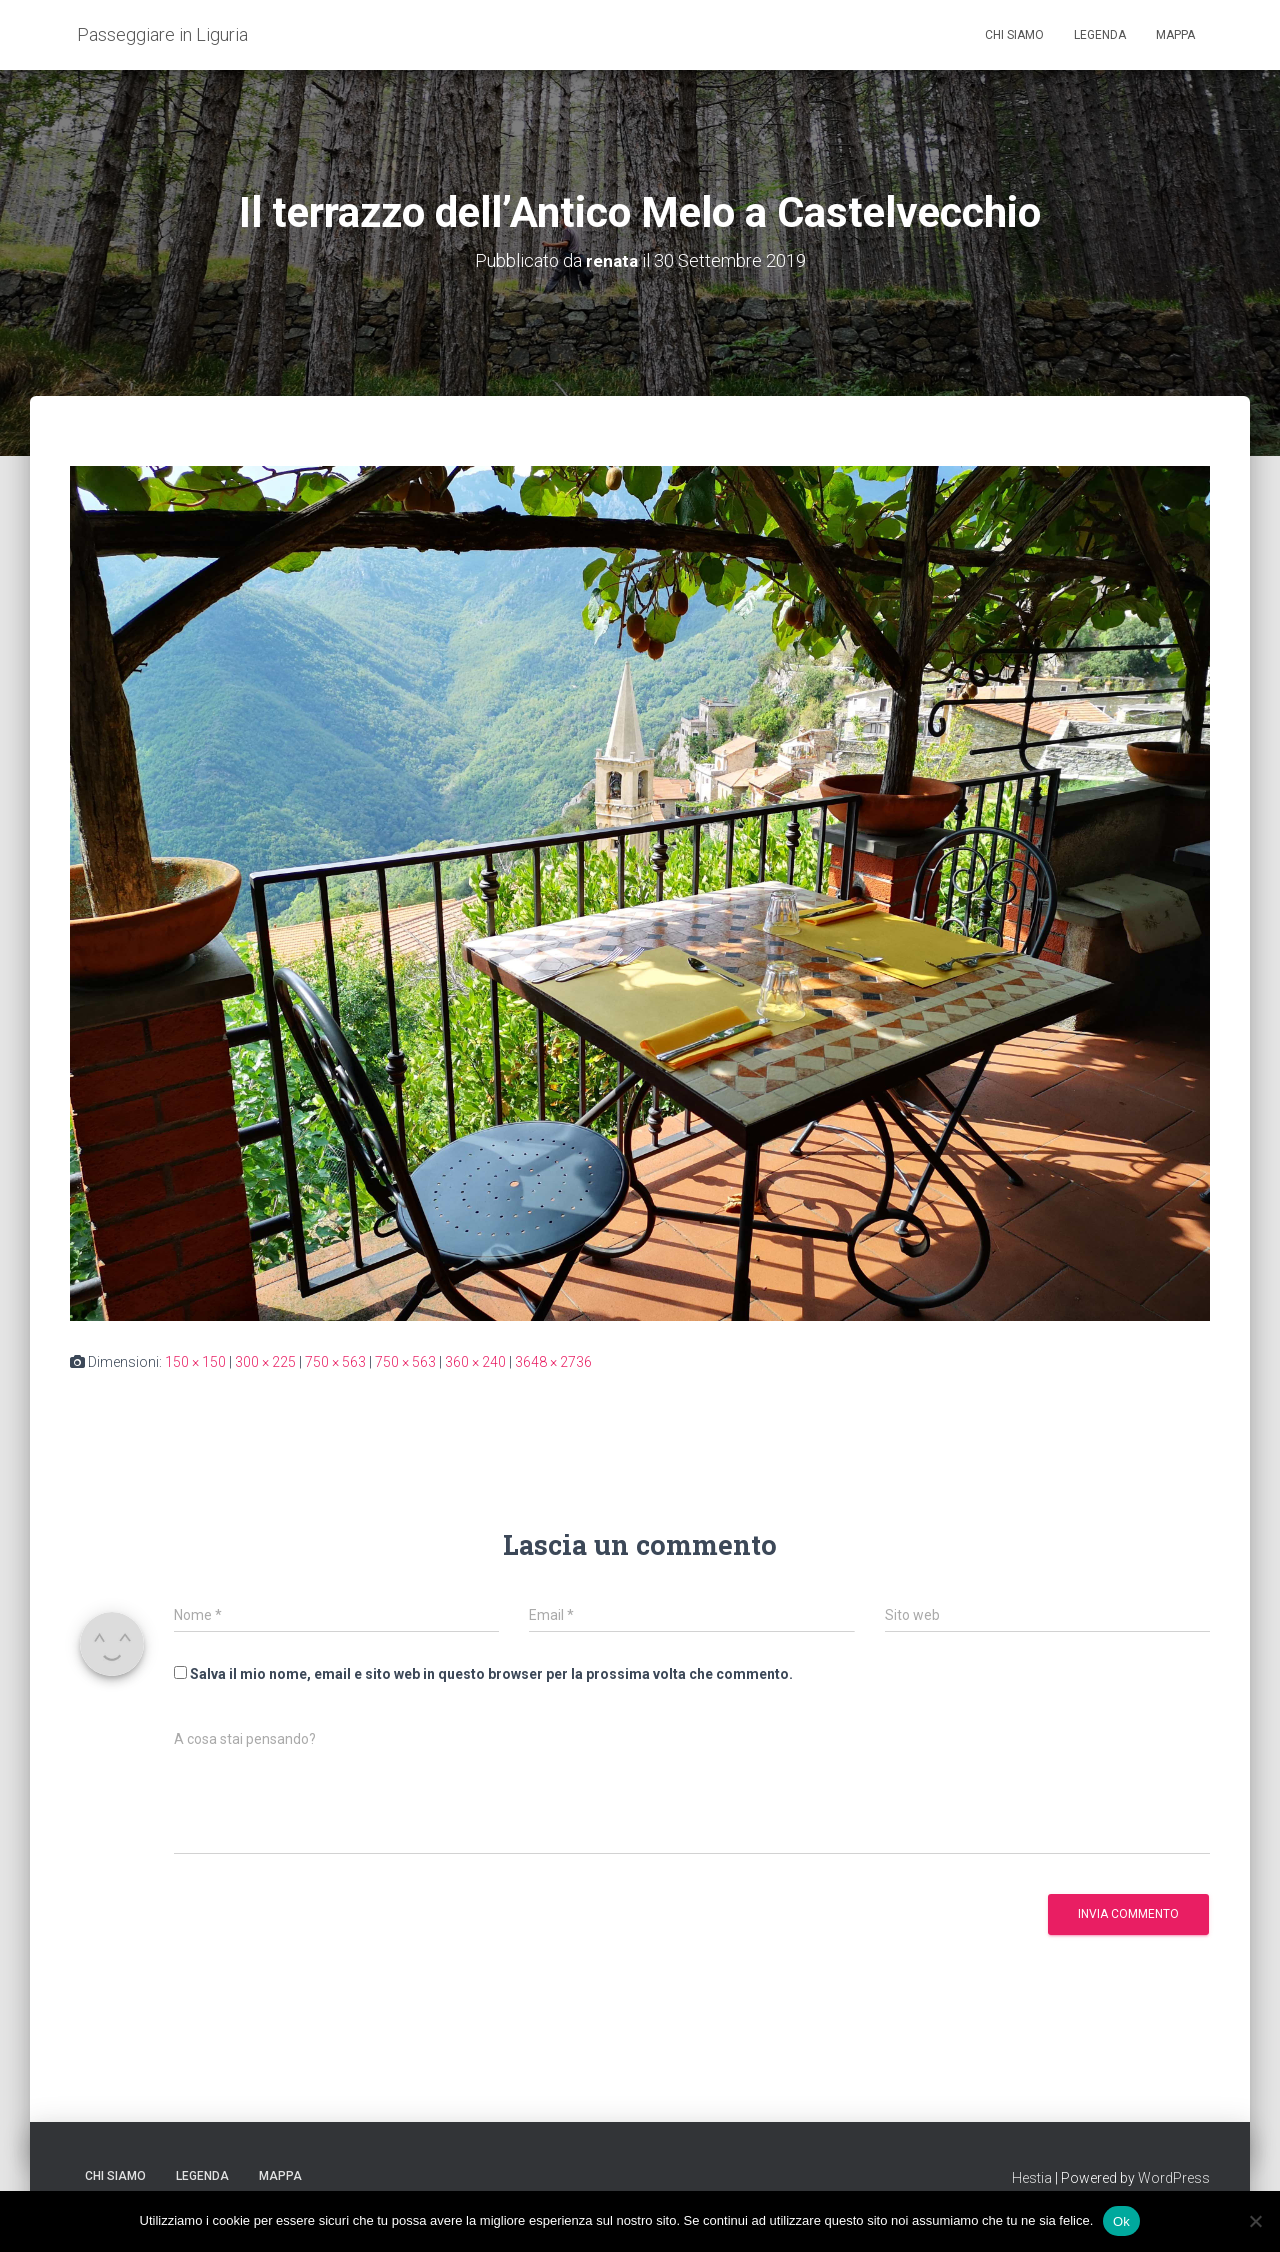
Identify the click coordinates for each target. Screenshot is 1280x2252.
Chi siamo (1014, 35)
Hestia (1032, 2177)
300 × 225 (265, 1361)
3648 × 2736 (553, 1361)
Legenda (1100, 35)
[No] (1255, 2221)
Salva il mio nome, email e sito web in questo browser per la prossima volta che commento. (491, 1674)
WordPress (1174, 2177)
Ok (1121, 2220)
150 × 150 (195, 1361)
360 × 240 (475, 1361)
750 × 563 (335, 1361)
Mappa (1175, 35)
